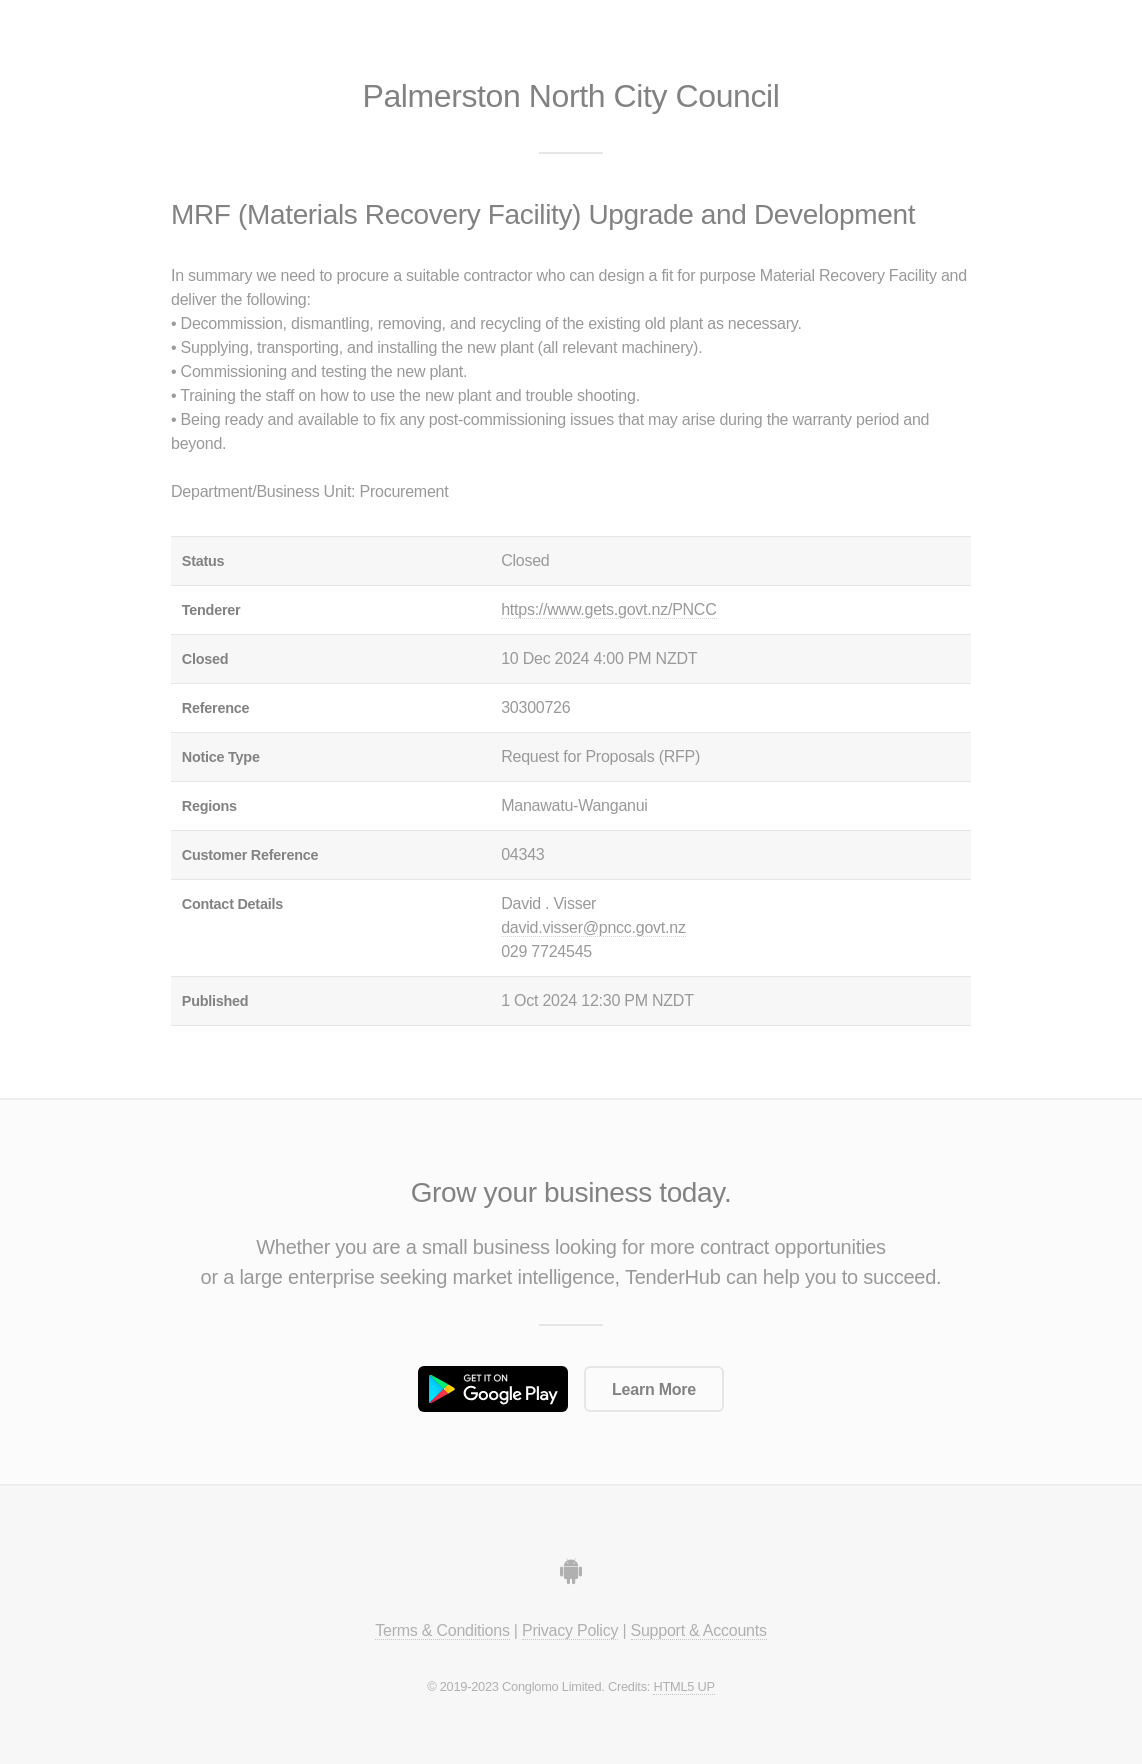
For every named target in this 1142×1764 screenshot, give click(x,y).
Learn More (654, 1389)
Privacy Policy (570, 1630)
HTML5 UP (683, 1686)
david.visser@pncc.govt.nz (593, 927)
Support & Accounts (699, 1630)
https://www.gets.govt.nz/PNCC (608, 609)
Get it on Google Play (493, 1389)
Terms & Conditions (442, 1630)
